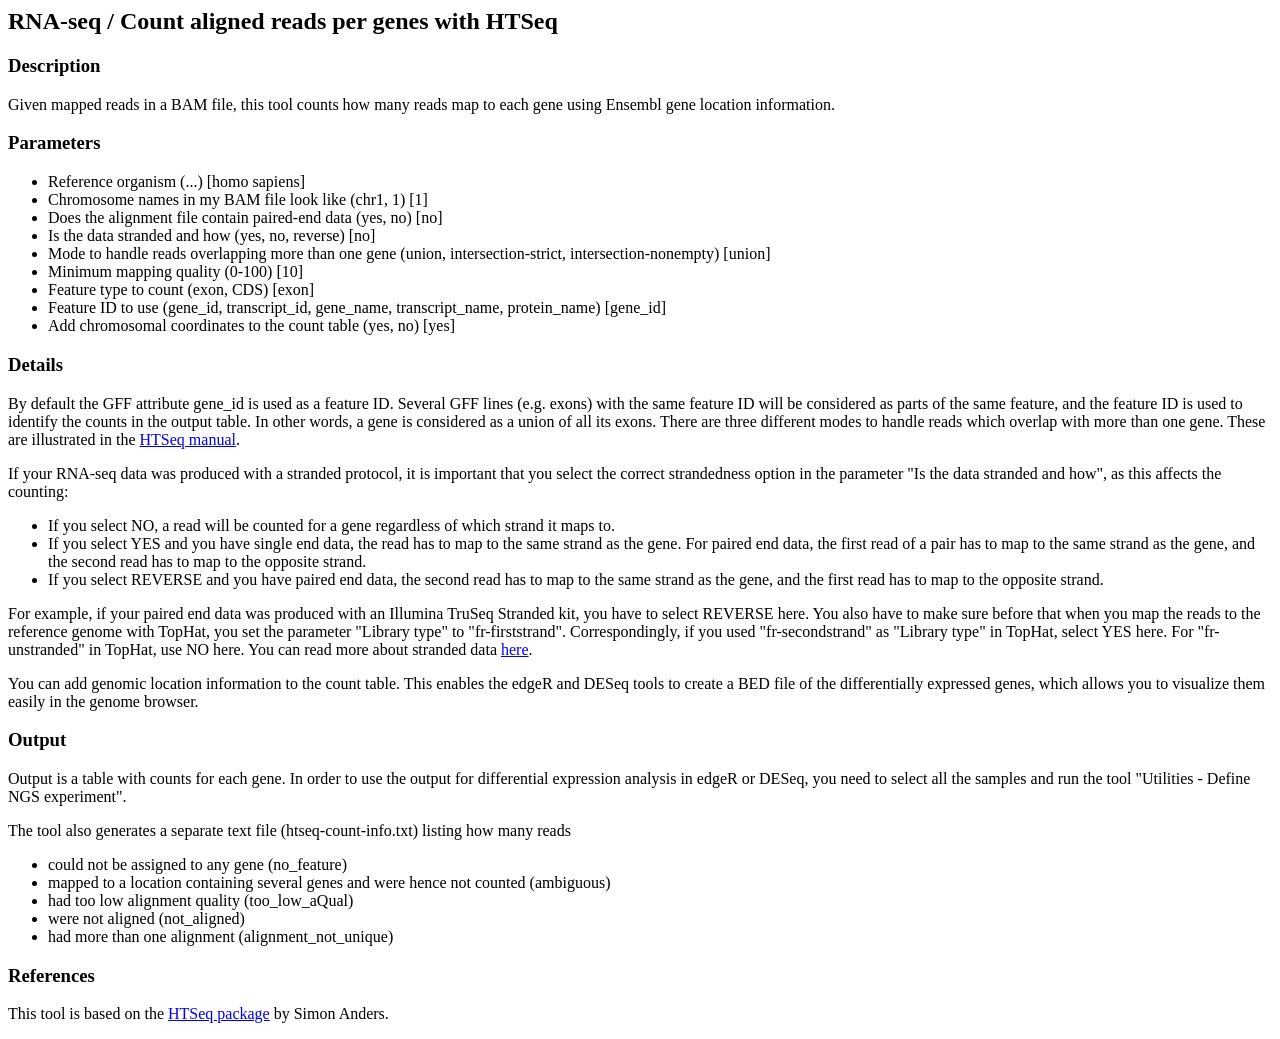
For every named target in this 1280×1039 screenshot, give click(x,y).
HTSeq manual (188, 439)
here (515, 649)
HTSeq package (219, 1013)
